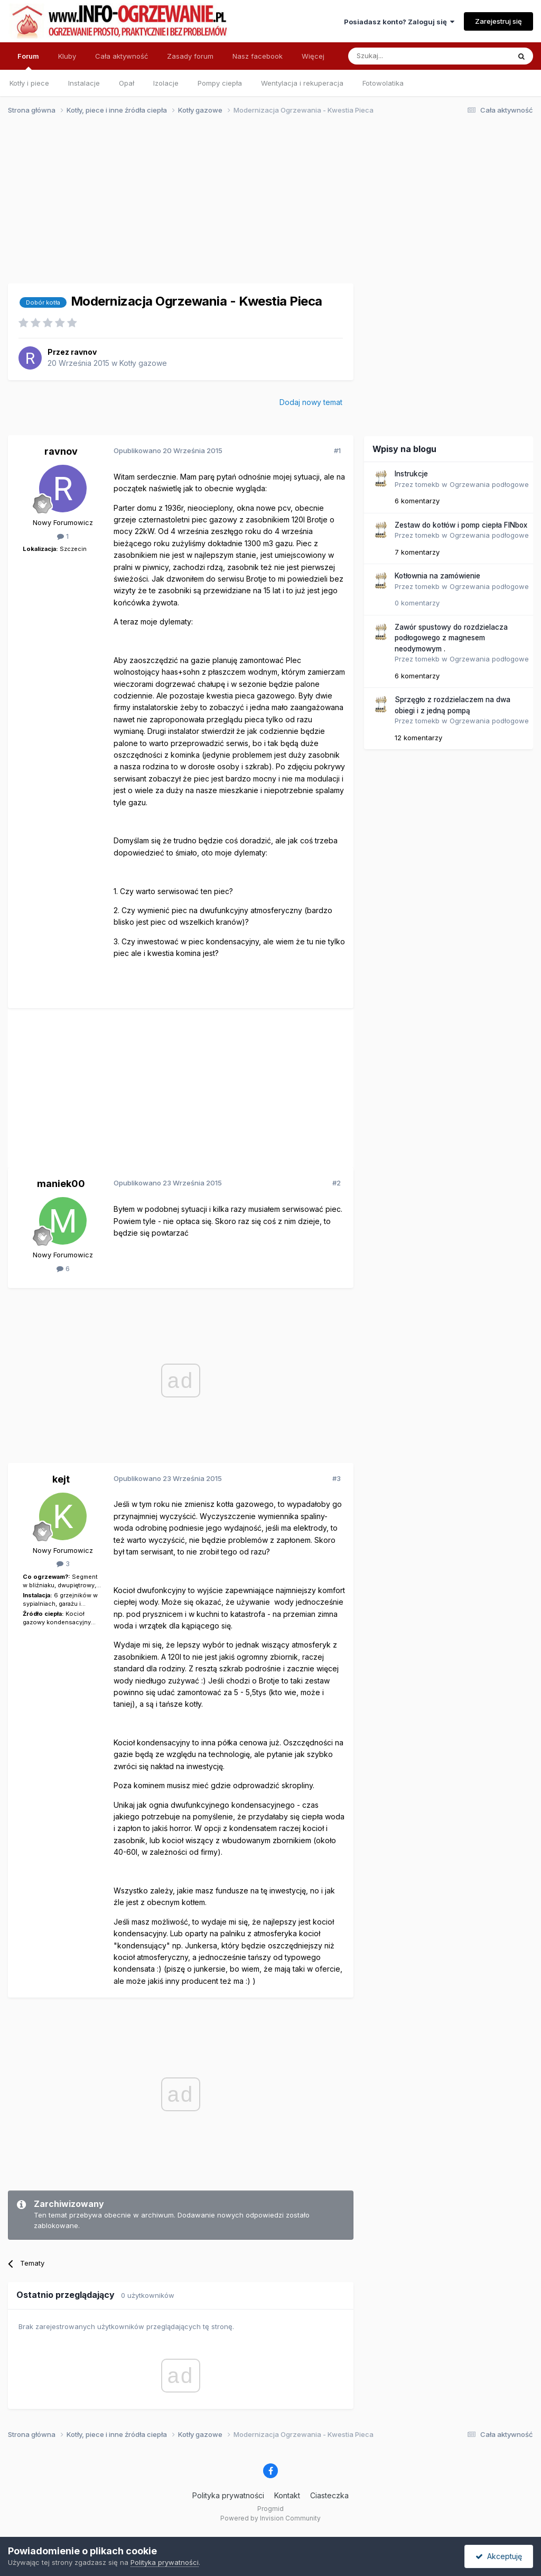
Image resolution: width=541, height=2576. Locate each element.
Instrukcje (411, 474)
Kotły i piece (29, 83)
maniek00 (61, 1183)
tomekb (427, 484)
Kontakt (287, 2495)
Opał (126, 83)
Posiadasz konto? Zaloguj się (399, 21)
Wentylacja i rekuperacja (302, 83)
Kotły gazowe (143, 362)
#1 (337, 450)
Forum (28, 61)
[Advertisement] (265, 205)
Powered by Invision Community (270, 2518)
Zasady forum (190, 56)
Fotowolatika (383, 83)
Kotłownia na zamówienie (437, 576)
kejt (61, 1479)
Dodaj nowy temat (310, 402)
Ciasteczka (329, 2495)
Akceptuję (498, 2556)
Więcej (313, 56)
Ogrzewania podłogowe (489, 484)
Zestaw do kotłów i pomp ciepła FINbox (461, 525)
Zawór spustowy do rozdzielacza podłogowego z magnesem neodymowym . (451, 638)
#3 (336, 1478)
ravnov (84, 351)
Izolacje (166, 83)
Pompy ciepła (220, 83)
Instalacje (84, 83)
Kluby (67, 56)
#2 (336, 1183)
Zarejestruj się (498, 21)
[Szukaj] (403, 56)
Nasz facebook (257, 56)
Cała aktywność (121, 56)
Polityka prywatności (228, 2495)
